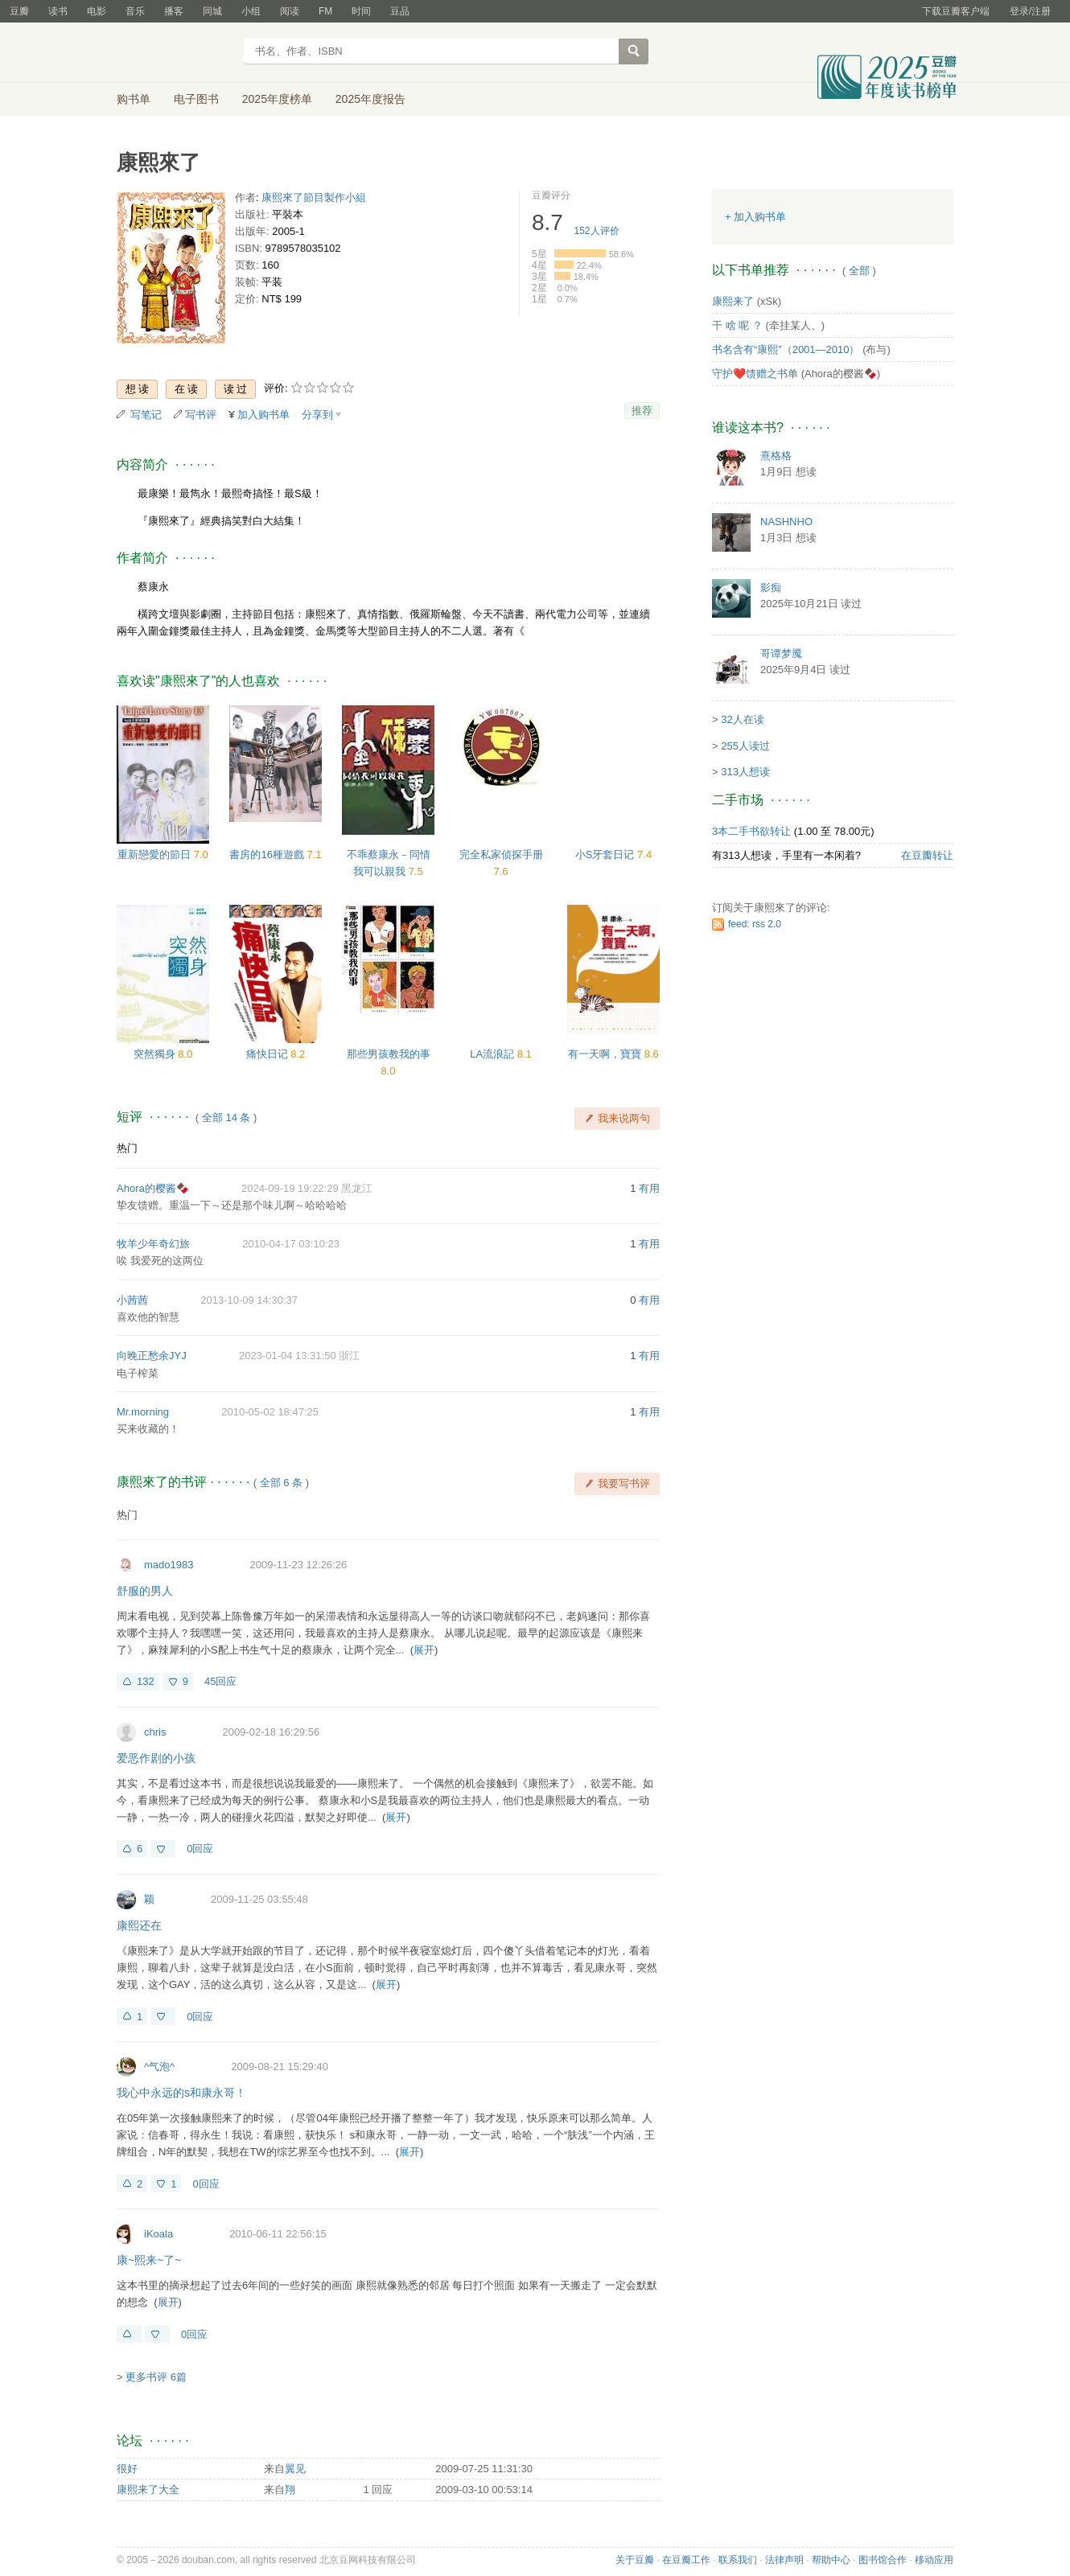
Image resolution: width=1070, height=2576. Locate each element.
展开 (424, 1650)
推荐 (642, 411)
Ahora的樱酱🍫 (153, 1188)
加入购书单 (263, 415)
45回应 (220, 1681)
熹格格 (776, 456)
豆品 (399, 11)
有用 (649, 1188)
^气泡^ (159, 2066)
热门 (127, 1148)
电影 (96, 11)
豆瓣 (19, 11)
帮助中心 (831, 2560)
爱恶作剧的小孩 (156, 1758)
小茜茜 (132, 1300)
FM (325, 11)
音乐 (135, 11)
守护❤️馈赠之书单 (755, 374)
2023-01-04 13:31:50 (287, 1356)
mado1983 (168, 1565)
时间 (361, 11)
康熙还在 (139, 1925)
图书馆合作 (882, 2560)
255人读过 (745, 746)
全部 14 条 (226, 1117)
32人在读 (742, 719)
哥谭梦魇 (781, 653)
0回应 (200, 1849)
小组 (251, 11)
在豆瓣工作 (686, 2560)
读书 (58, 11)
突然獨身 (156, 1054)
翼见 (295, 2469)
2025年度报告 (370, 98)
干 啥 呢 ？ (737, 325)
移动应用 (934, 2560)
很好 (127, 2469)
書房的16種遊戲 (268, 854)
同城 (212, 11)
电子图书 (196, 98)
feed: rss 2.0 (754, 924)
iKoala (158, 2234)
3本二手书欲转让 (751, 831)
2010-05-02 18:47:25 (270, 1412)
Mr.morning (143, 1412)
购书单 (133, 98)
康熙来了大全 (148, 2490)
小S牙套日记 (606, 854)
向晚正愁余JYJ (152, 1356)
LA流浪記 (493, 1054)
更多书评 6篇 (156, 2377)
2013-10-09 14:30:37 (249, 1300)
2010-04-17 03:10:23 (291, 1244)
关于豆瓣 (634, 2560)
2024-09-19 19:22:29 (290, 1188)
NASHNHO (786, 522)
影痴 (770, 587)
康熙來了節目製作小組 (313, 197)
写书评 (200, 415)
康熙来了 (733, 301)
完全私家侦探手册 (501, 854)
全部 (859, 271)
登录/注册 (1030, 11)
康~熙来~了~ (149, 2259)
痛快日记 (268, 1054)
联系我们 (737, 2560)
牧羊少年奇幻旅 (153, 1244)
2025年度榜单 (277, 98)
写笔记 (146, 415)
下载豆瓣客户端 (956, 11)
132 (145, 1681)
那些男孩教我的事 (388, 1054)
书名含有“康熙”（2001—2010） (786, 349)
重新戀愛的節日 (155, 854)
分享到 (317, 415)
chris (155, 1732)
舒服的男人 (145, 1590)
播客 (173, 11)
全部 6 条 (281, 1483)
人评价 (596, 230)
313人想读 (745, 772)
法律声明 (784, 2560)
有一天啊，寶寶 (606, 1054)
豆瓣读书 (175, 53)
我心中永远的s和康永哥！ (181, 2092)
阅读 (289, 11)
